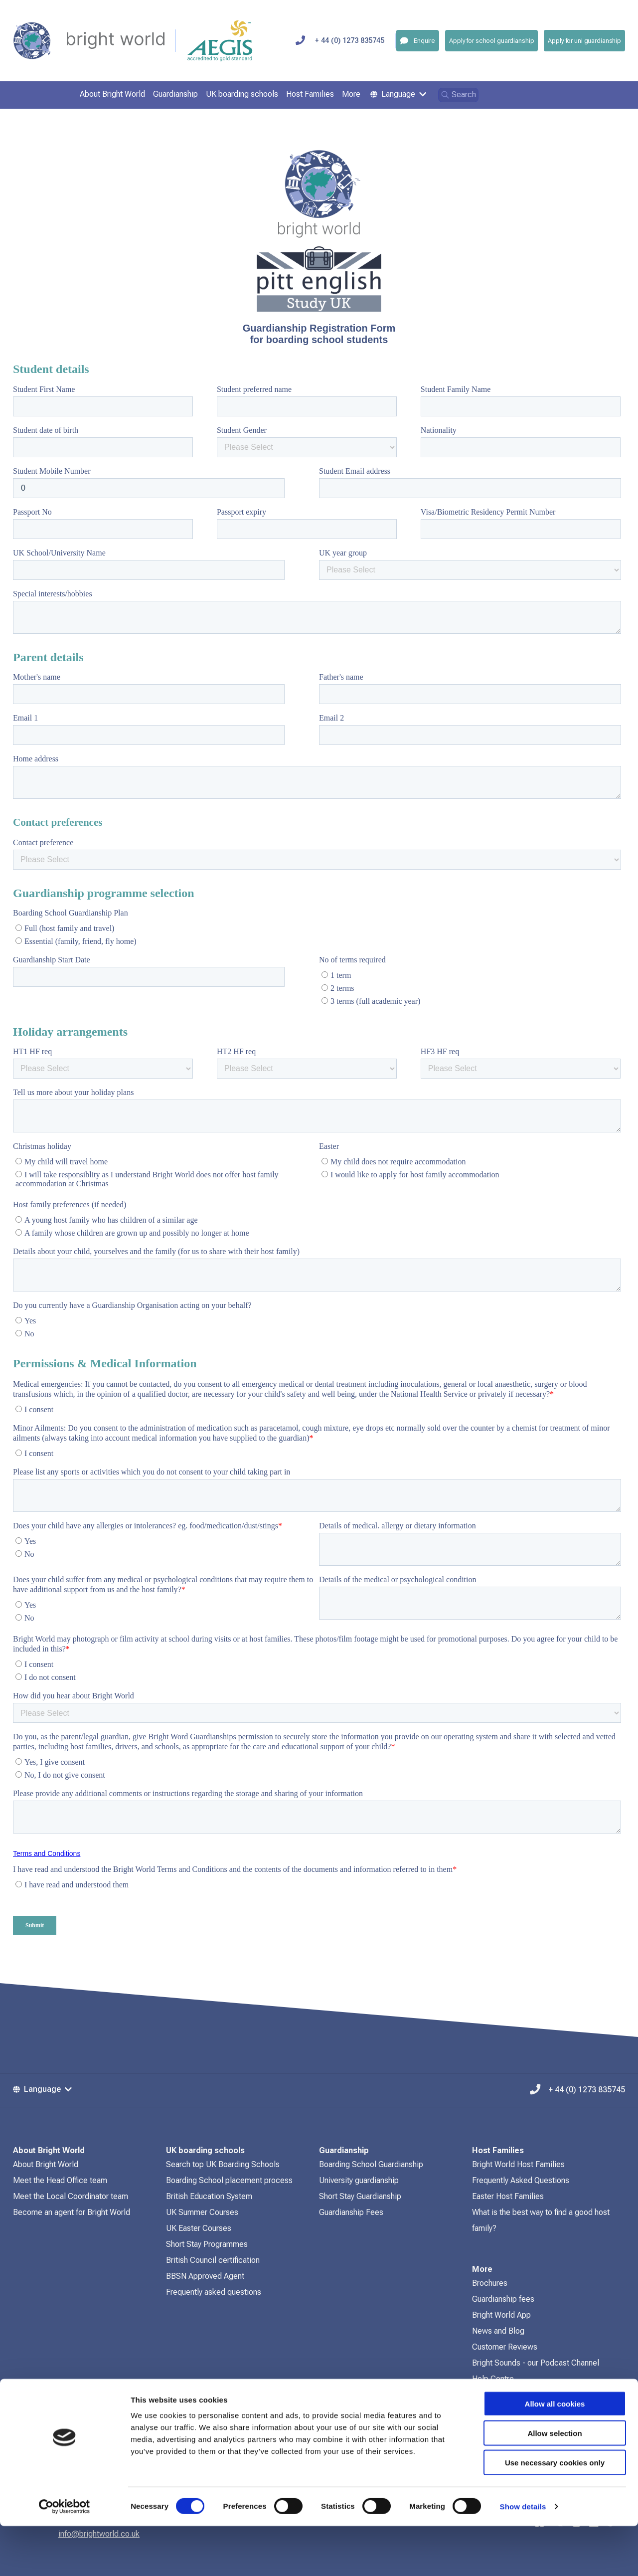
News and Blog (498, 2331)
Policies (486, 2394)
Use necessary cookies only (555, 2512)
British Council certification (213, 2260)
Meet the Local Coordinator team (70, 2196)
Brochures (489, 2283)
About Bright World (45, 2164)
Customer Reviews (504, 2347)
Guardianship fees (503, 2299)
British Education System (209, 2196)
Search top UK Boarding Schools (223, 2164)
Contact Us (491, 2410)
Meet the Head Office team (60, 2180)
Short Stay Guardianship (360, 2196)
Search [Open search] (458, 94)
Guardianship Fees (351, 2212)
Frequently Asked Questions (520, 2180)
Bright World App (501, 2315)
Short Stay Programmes (207, 2244)
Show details (523, 2556)
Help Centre (493, 2379)
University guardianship (359, 2180)
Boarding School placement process (229, 2180)
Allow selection (554, 2483)
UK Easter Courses (198, 2228)
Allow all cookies (555, 2453)
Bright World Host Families (518, 2164)
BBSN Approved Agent (205, 2276)
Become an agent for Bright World (71, 2212)
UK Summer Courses (202, 2212)
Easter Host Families (508, 2196)
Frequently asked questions (213, 2292)
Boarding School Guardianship (371, 2164)
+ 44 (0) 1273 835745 (349, 40)
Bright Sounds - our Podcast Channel (535, 2363)
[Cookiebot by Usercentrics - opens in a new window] (64, 2556)
